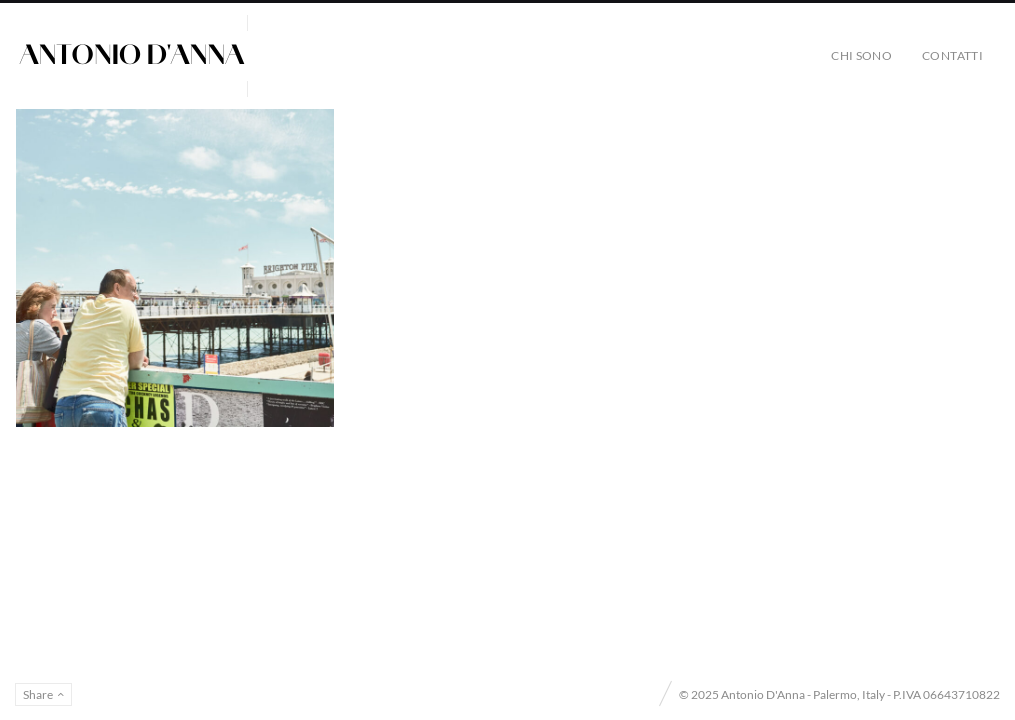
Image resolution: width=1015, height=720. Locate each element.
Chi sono (861, 55)
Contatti (952, 55)
